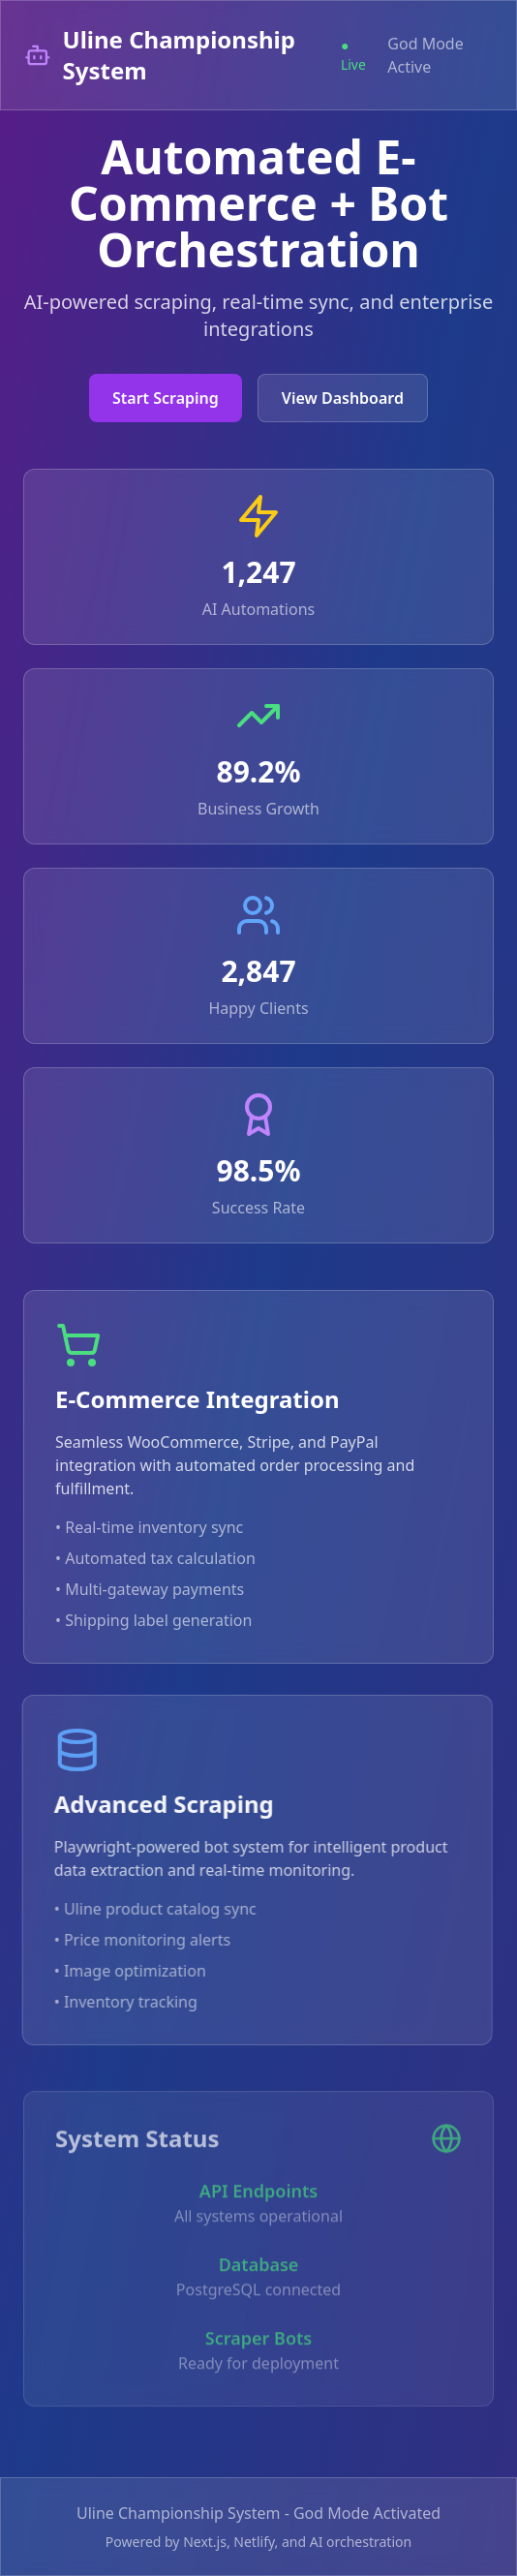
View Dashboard (343, 398)
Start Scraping (165, 398)
